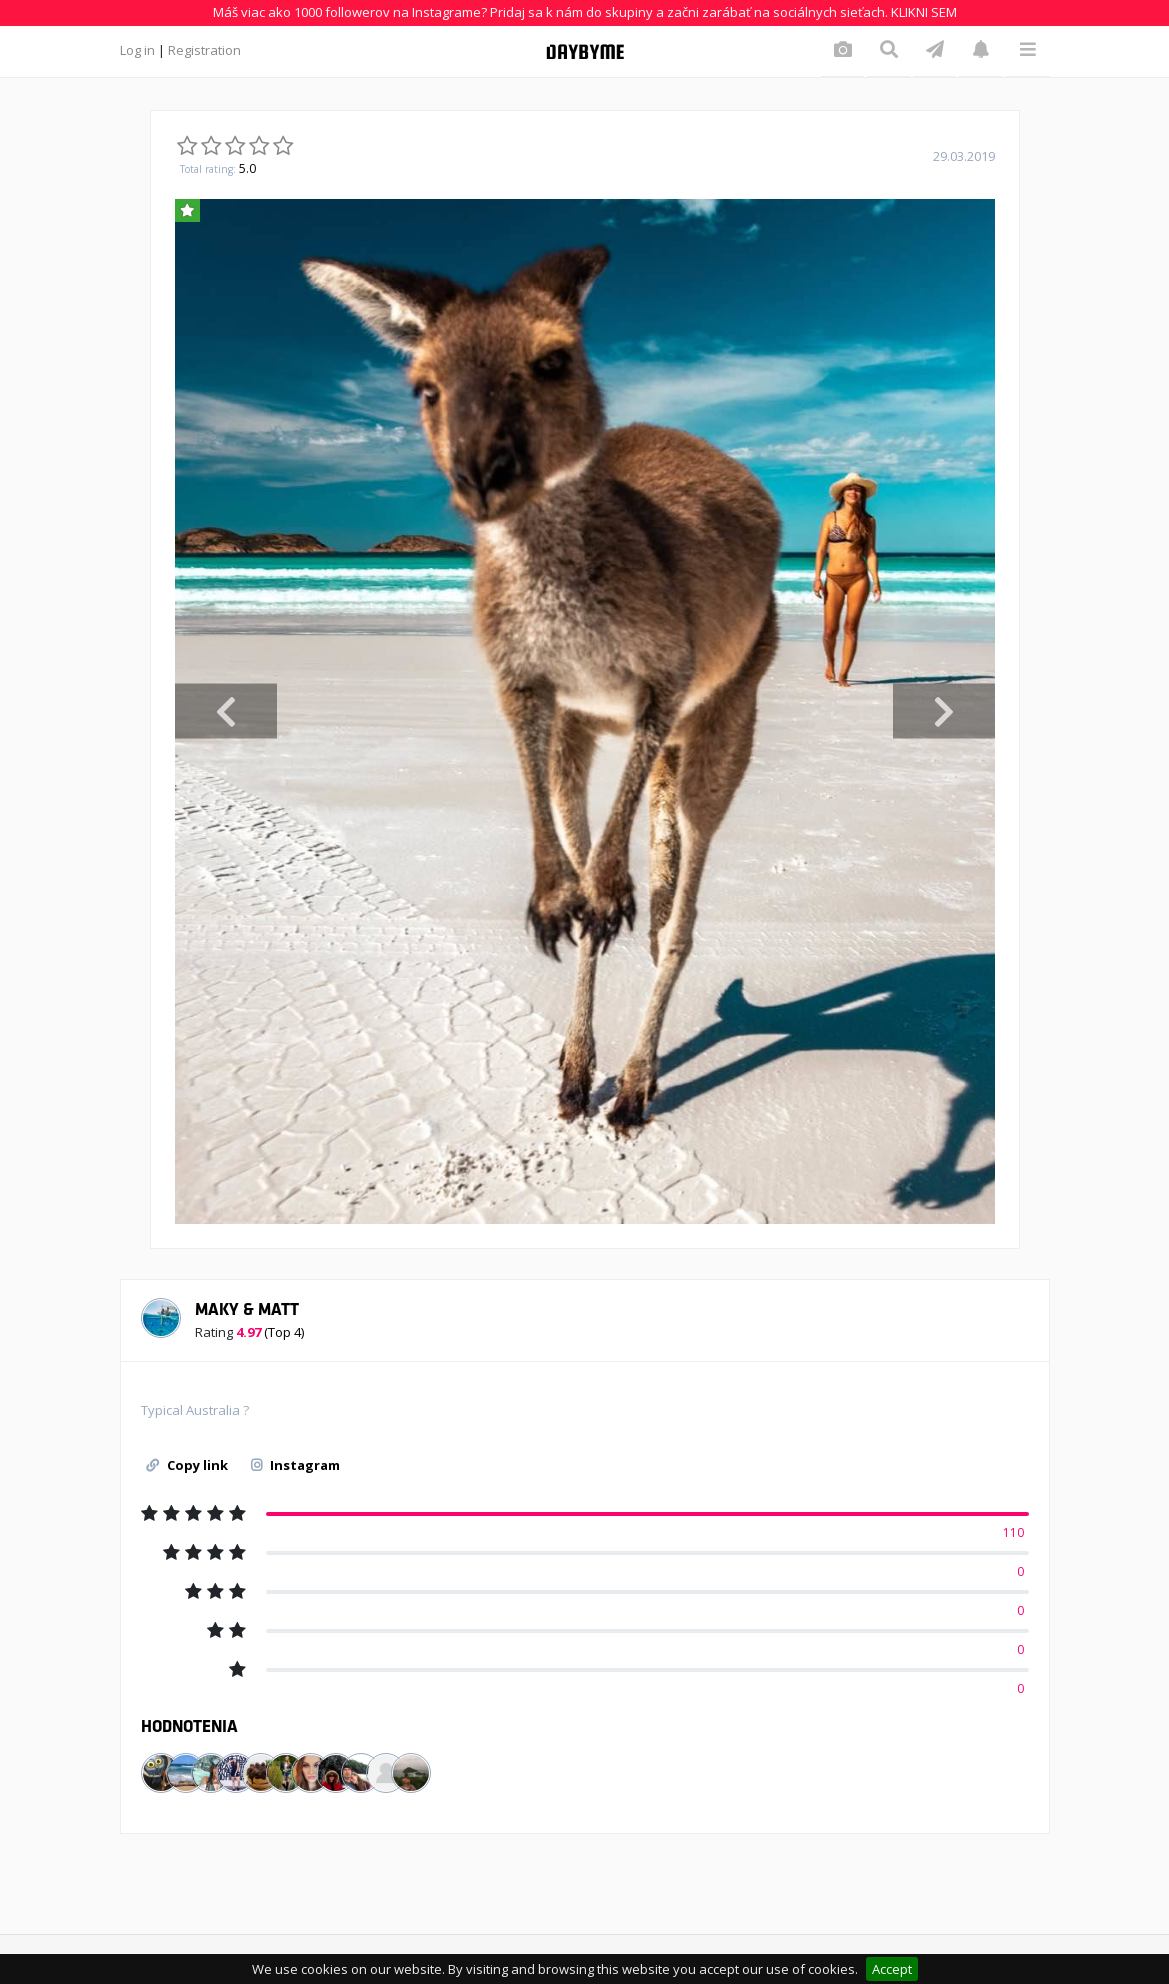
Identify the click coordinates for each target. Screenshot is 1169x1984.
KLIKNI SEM (924, 12)
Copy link (187, 1465)
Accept (892, 1969)
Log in (137, 50)
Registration (204, 50)
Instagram (295, 1465)
